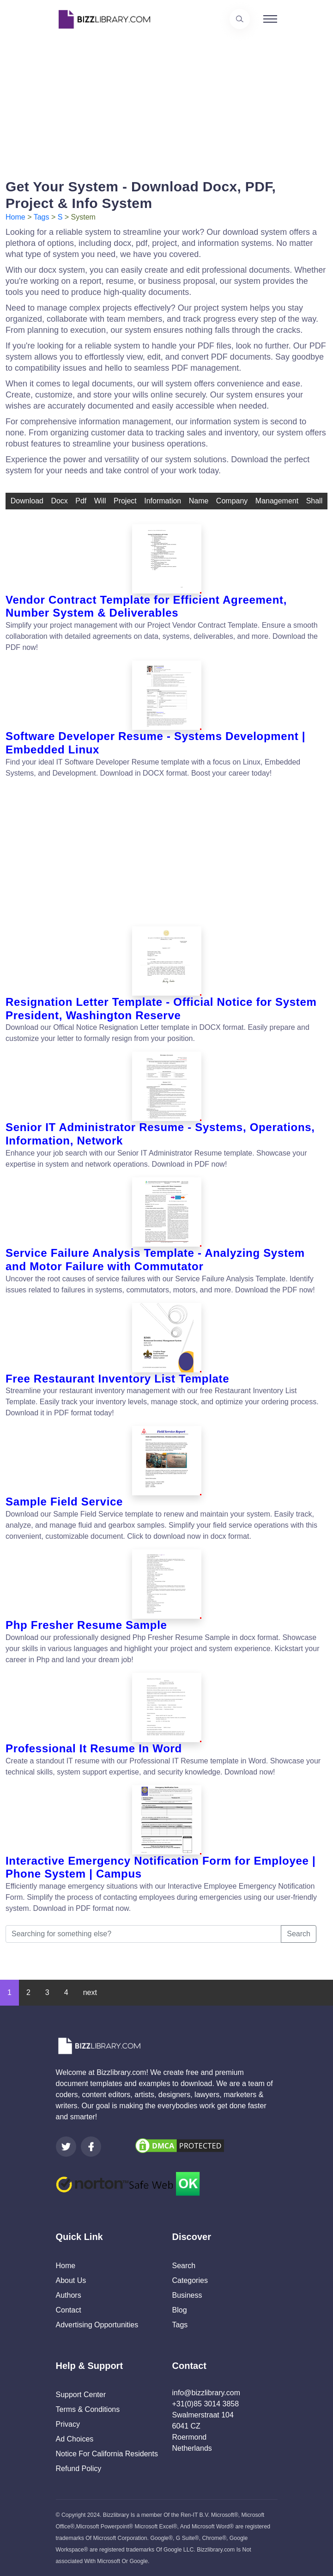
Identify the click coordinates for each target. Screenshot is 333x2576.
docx (59, 501)
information (162, 501)
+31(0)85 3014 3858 (205, 2404)
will (100, 501)
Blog (179, 2310)
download (27, 501)
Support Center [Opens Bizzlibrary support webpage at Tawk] (81, 2395)
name (199, 501)
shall (314, 501)
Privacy (68, 2424)
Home (15, 217)
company (232, 501)
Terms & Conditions (88, 2409)
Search (298, 1934)
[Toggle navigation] (270, 18)
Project (125, 501)
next (90, 1992)
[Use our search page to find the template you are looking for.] (240, 19)
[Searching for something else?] (143, 1934)
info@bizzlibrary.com (206, 2393)
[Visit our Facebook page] (91, 2146)
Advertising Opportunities (97, 2325)
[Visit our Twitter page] (66, 2146)
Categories (190, 2280)
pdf (80, 501)
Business (187, 2295)
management (276, 501)
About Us (71, 2280)
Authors (68, 2295)
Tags (41, 217)
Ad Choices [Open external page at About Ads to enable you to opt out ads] (75, 2439)
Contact (68, 2310)
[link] (66, 2146)
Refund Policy (79, 2468)
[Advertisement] (166, 103)
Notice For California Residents (107, 2454)
